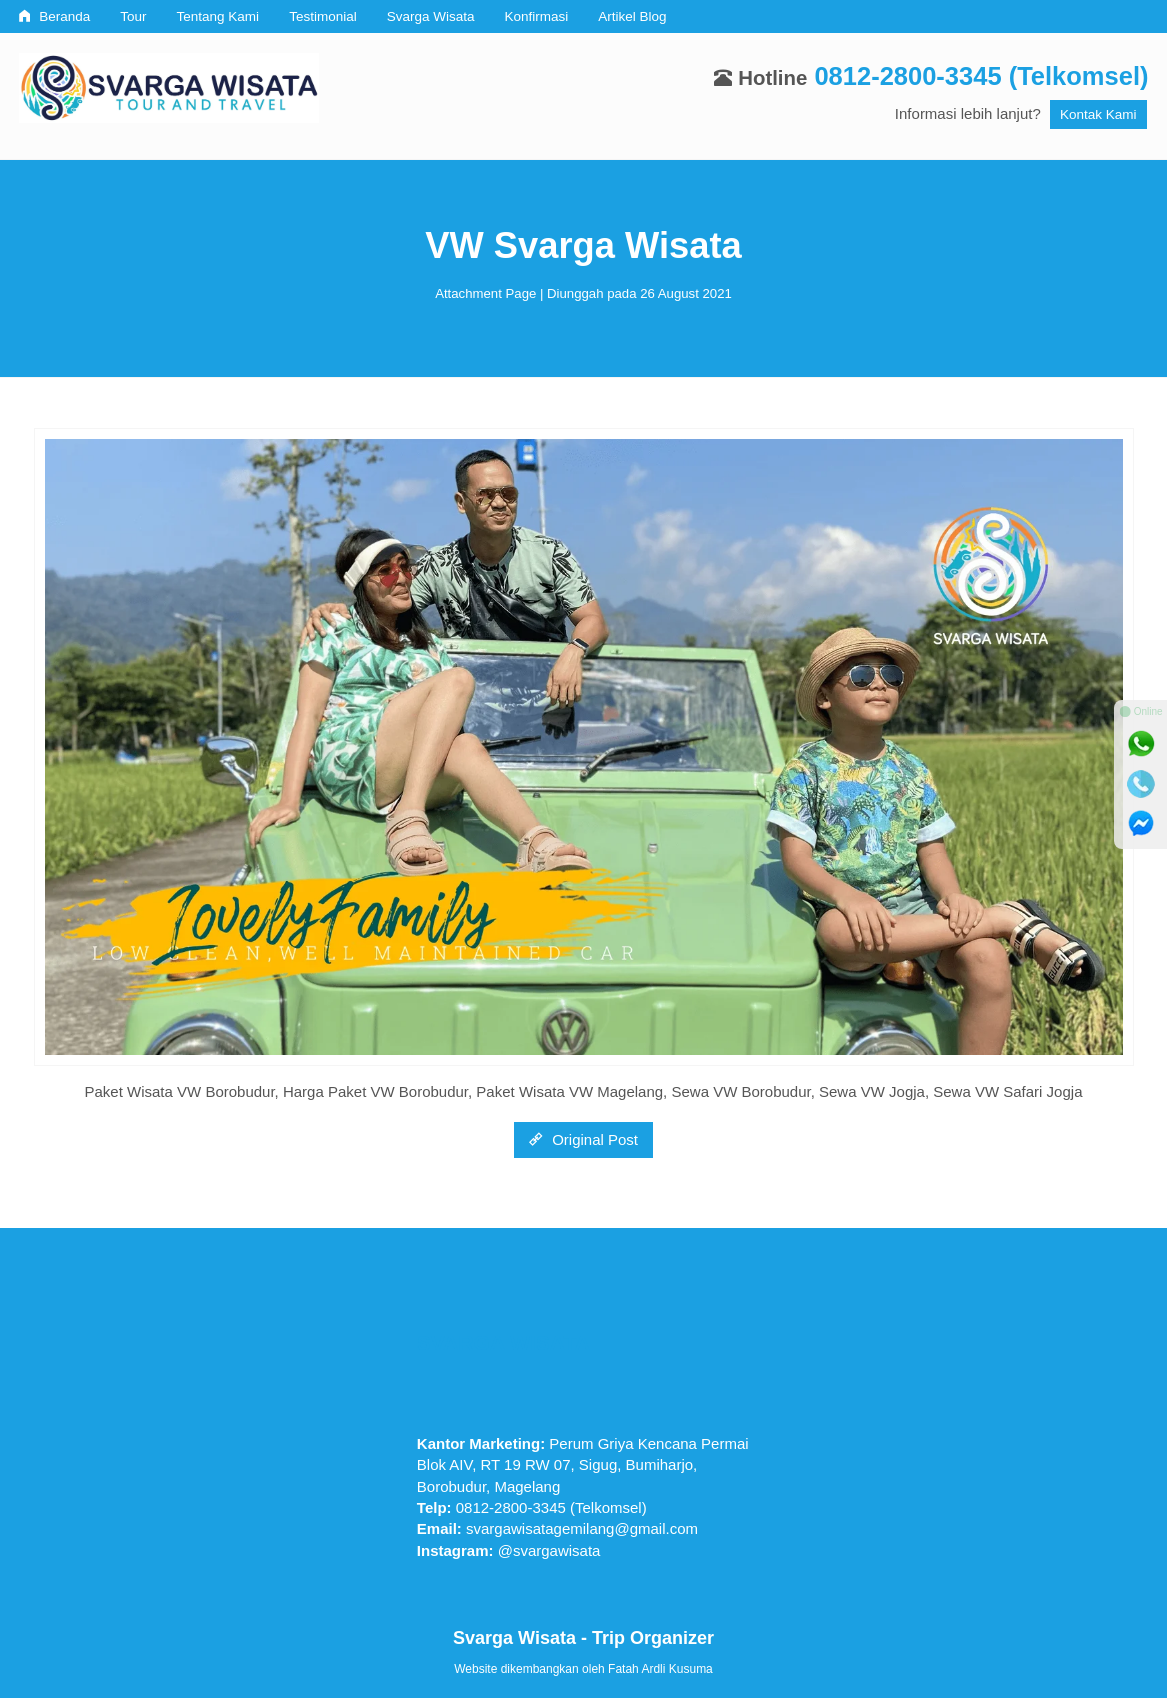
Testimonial (323, 16)
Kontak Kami (1098, 114)
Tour (133, 16)
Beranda (55, 16)
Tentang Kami (218, 16)
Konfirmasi (536, 16)
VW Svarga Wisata (583, 245)
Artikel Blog (632, 16)
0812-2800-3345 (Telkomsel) (981, 76)
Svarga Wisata (431, 16)
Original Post (583, 1139)
